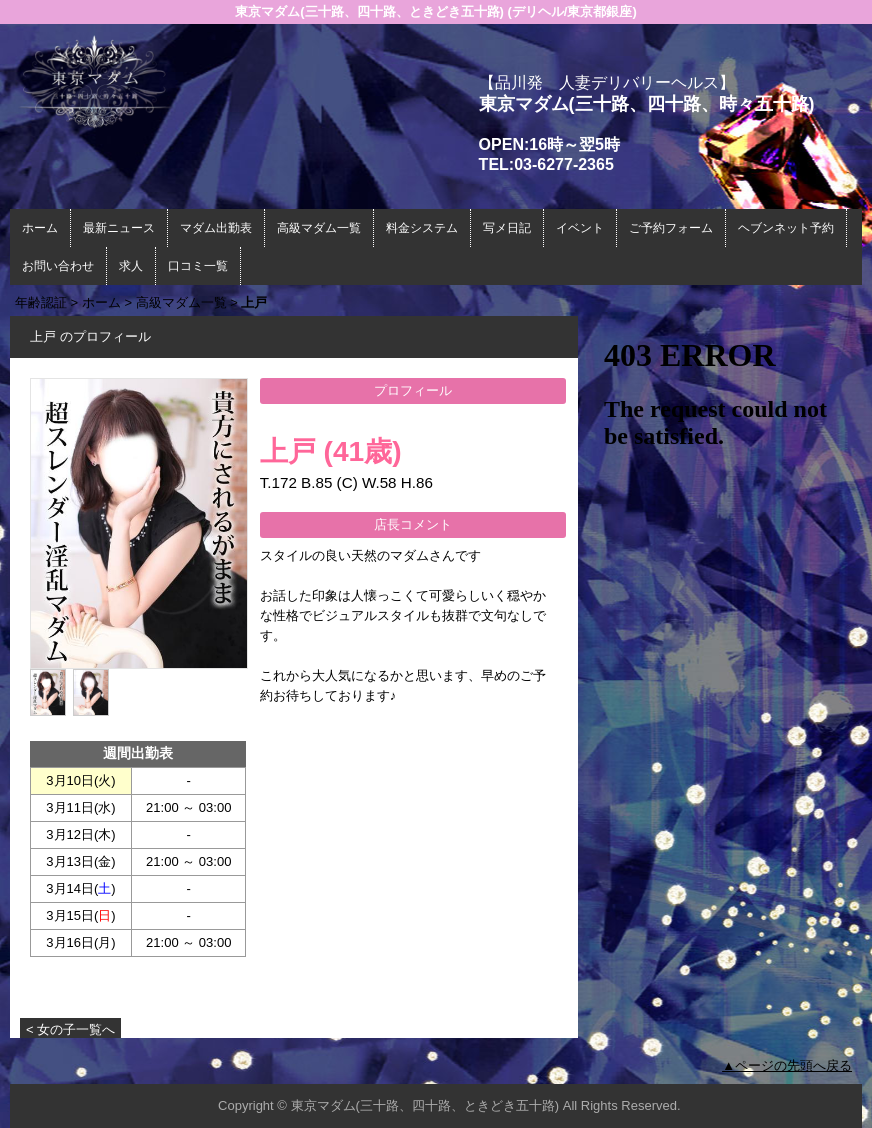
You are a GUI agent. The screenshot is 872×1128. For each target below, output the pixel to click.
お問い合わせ (58, 266)
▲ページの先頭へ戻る (787, 1065)
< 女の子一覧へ (70, 1029)
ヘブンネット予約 (786, 228)
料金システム (422, 228)
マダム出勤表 (216, 228)
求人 (131, 266)
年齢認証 (41, 302)
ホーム (40, 228)
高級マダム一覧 (319, 228)
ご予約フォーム (671, 228)
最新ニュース (119, 228)
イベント (580, 228)
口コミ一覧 (198, 266)
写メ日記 (507, 228)
